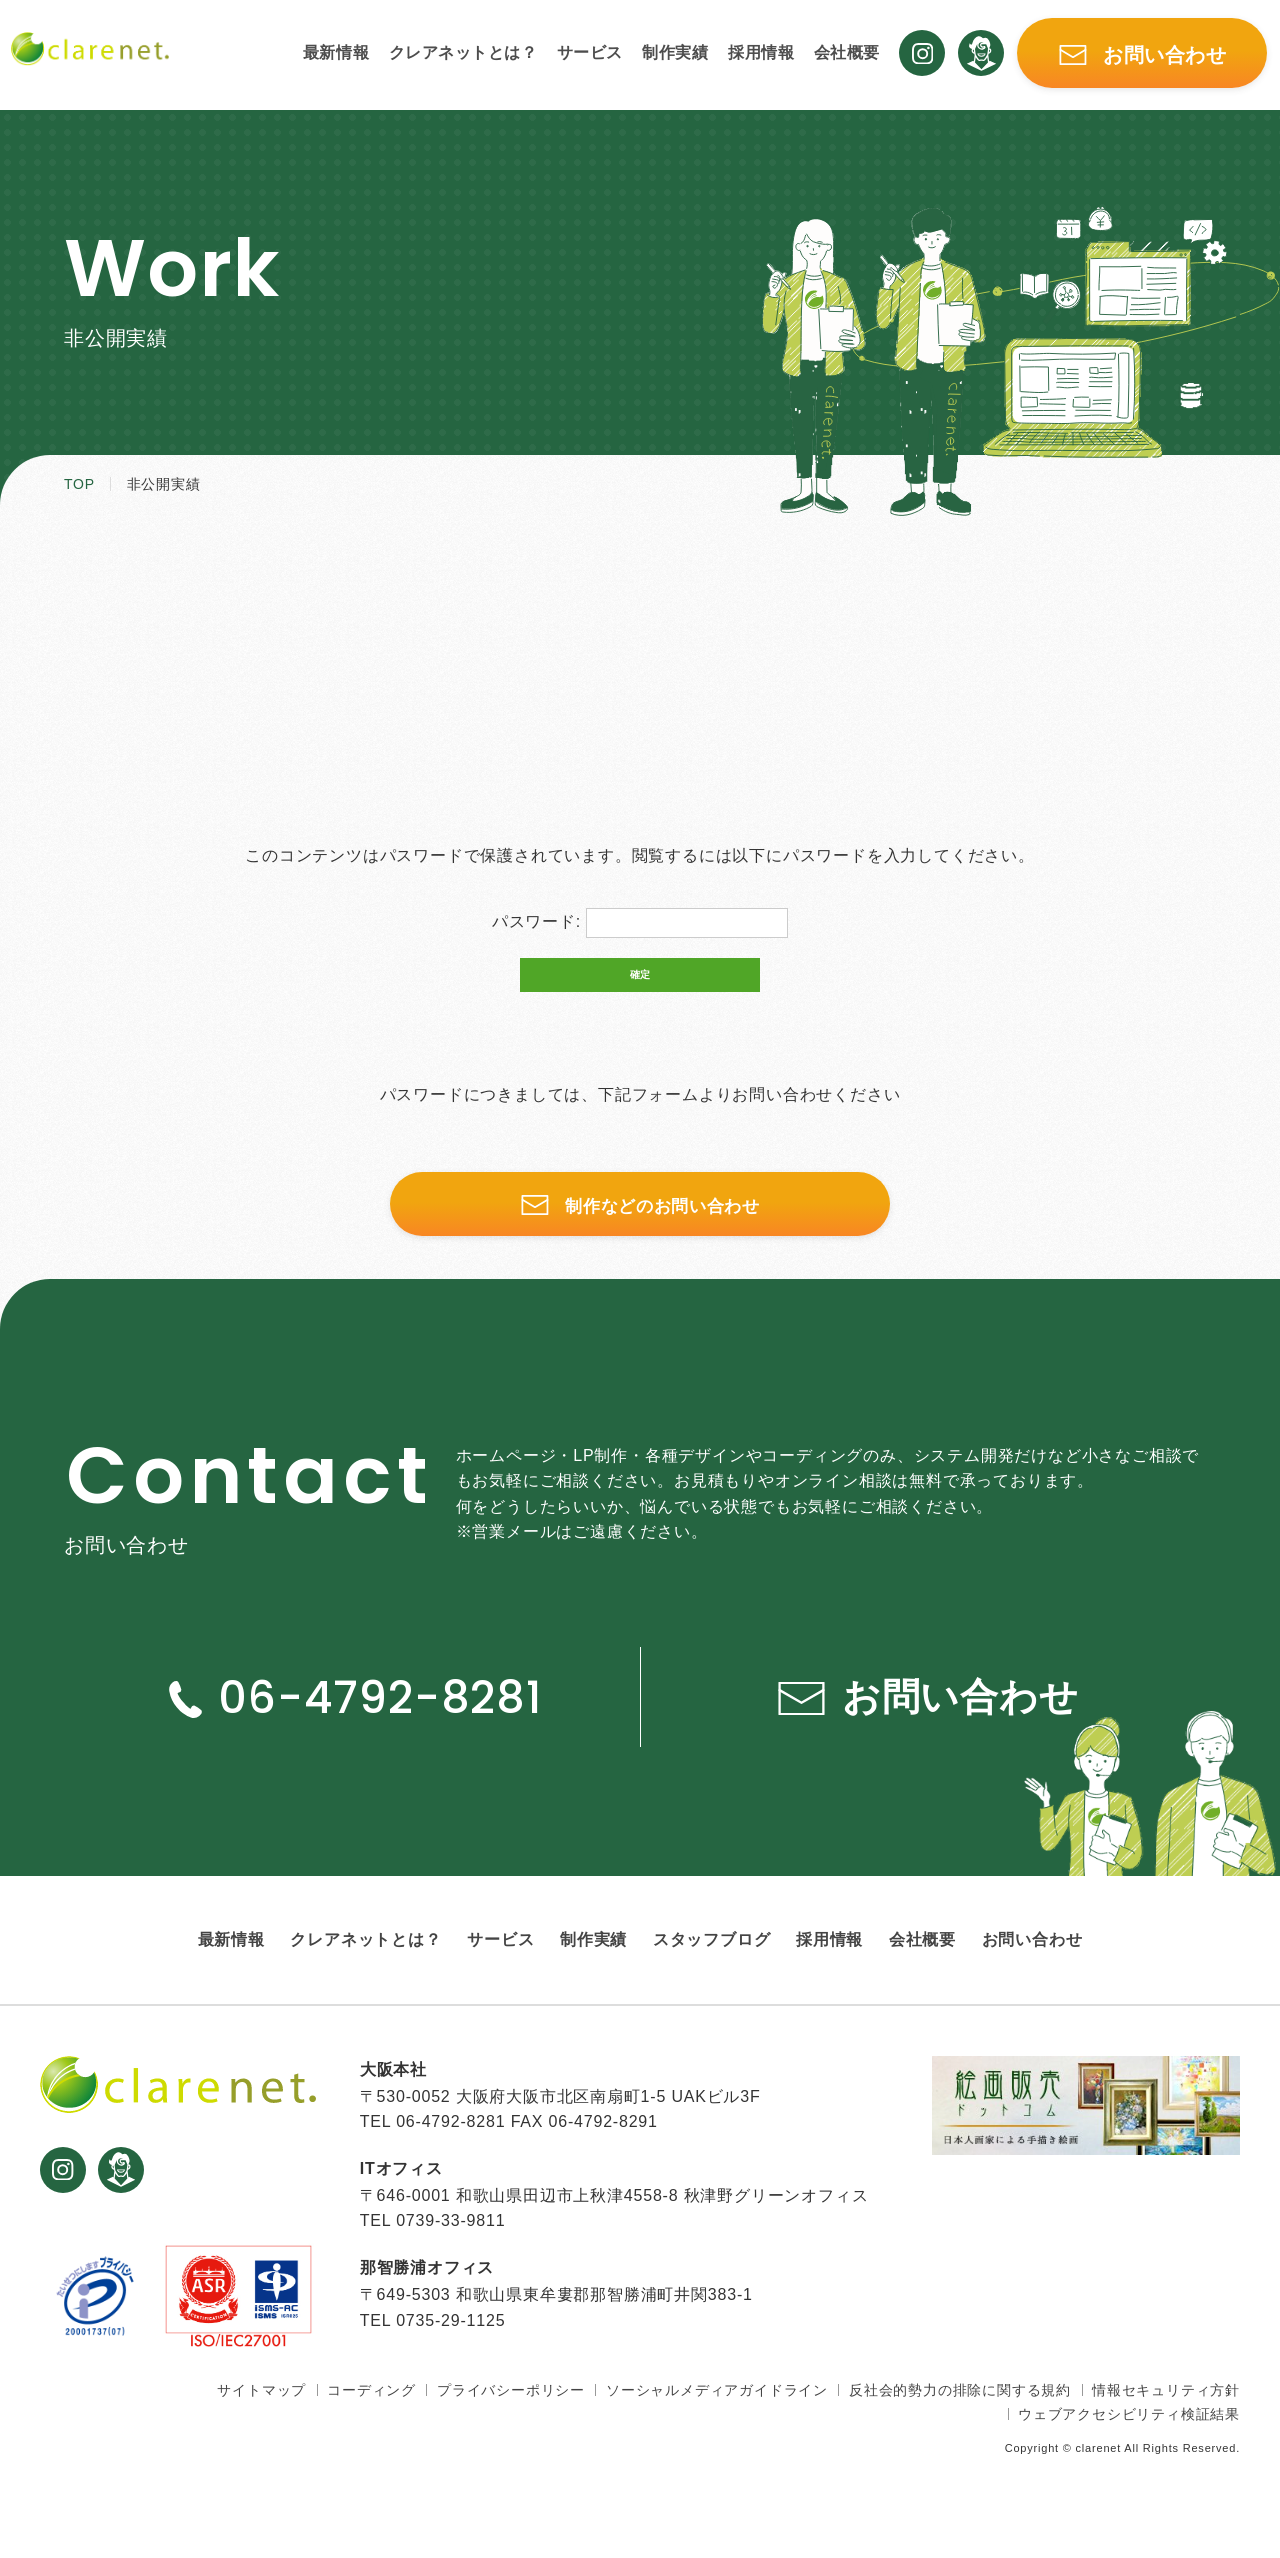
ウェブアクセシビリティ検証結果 (1129, 2445)
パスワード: (640, 923)
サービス (588, 54)
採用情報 (762, 54)
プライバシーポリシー (511, 2421)
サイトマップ (261, 2421)
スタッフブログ (712, 1970)
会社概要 (848, 54)
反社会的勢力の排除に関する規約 (960, 2421)
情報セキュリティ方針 (1166, 2421)
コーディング (371, 2421)
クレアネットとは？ (459, 54)
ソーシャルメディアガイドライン (717, 2421)
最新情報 (331, 54)
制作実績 (675, 54)
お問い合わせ (1032, 1970)
